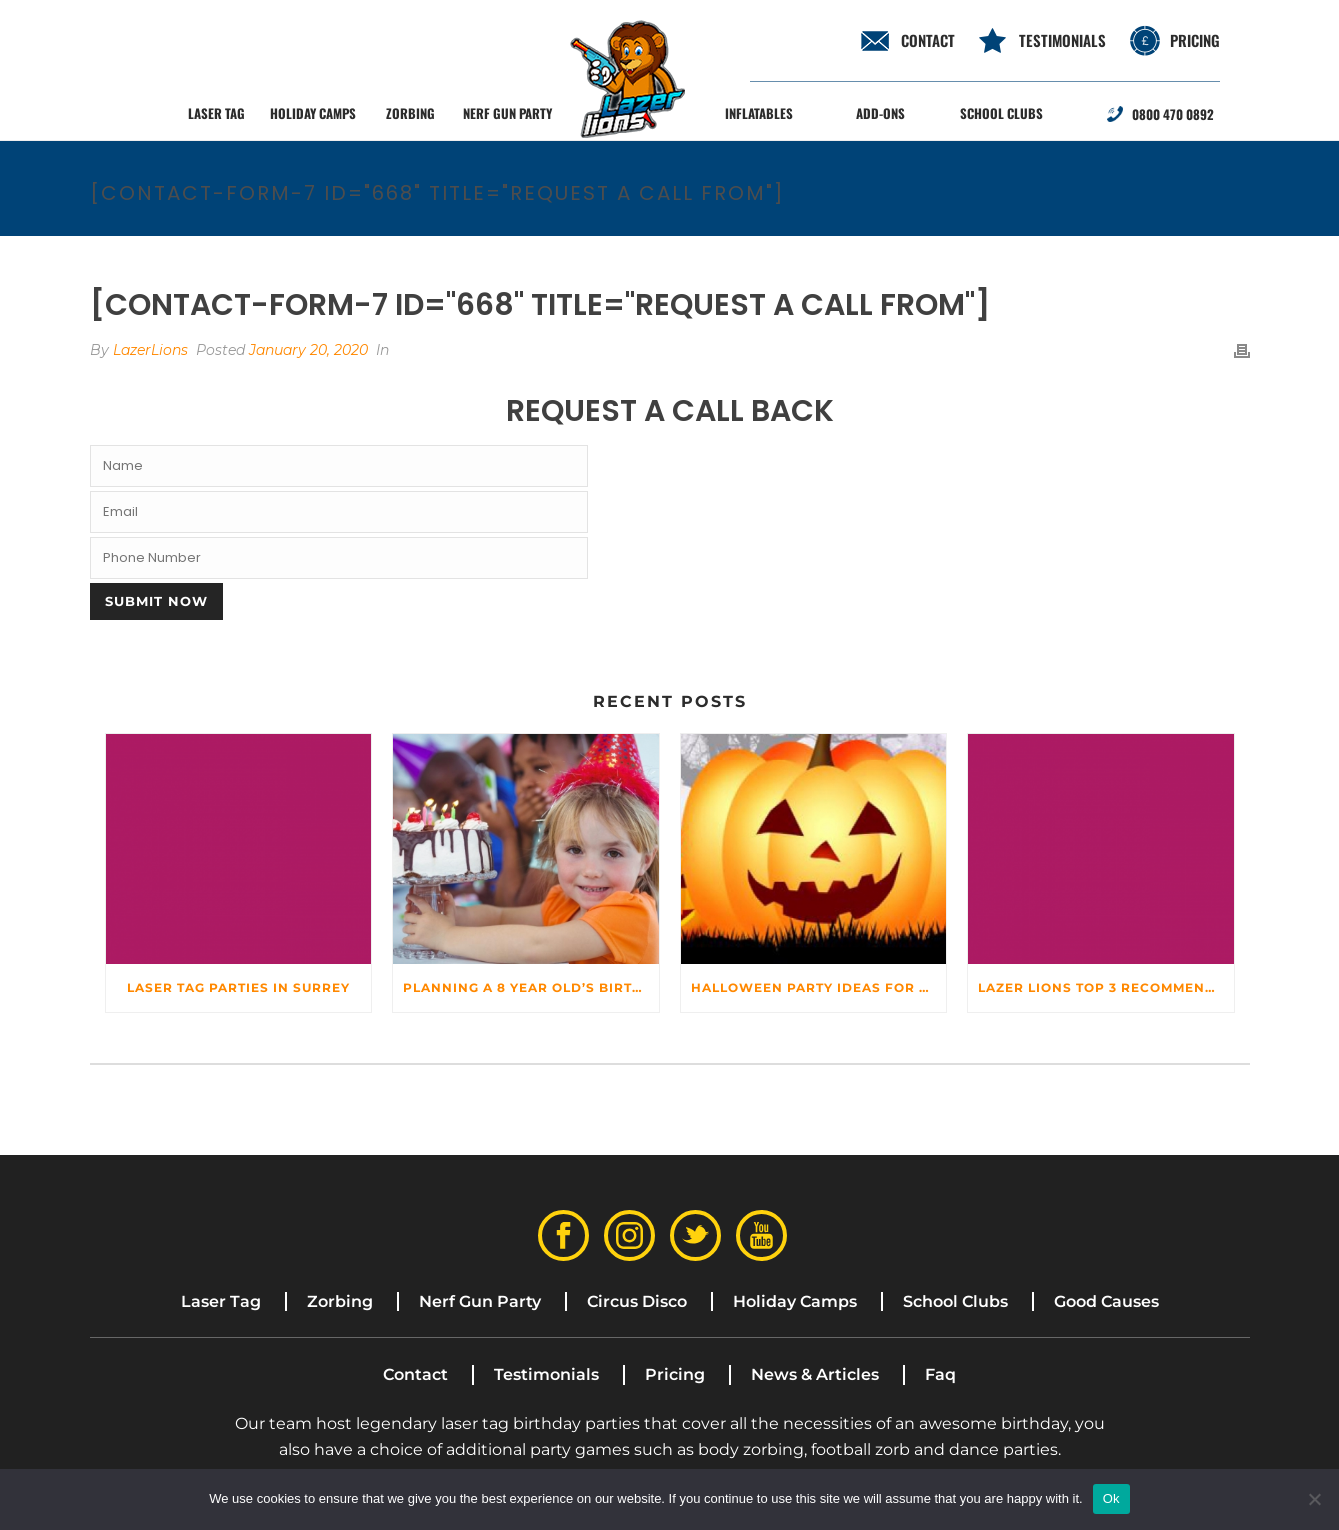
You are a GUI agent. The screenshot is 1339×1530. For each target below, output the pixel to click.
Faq (940, 1374)
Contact (415, 1374)
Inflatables (759, 113)
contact (928, 40)
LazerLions (150, 350)
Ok (1111, 1498)
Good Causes (1106, 1301)
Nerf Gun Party (507, 113)
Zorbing (410, 113)
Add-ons (880, 113)
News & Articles (815, 1374)
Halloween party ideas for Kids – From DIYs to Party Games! (819, 987)
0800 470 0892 (1173, 114)
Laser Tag (216, 113)
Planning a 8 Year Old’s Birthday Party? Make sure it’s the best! (531, 987)
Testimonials (1062, 40)
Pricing (1195, 40)
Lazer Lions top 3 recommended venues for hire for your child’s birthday (1106, 987)
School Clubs (1001, 113)
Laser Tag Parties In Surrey (238, 987)
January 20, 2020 (308, 350)
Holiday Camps (313, 113)
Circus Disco (637, 1301)
